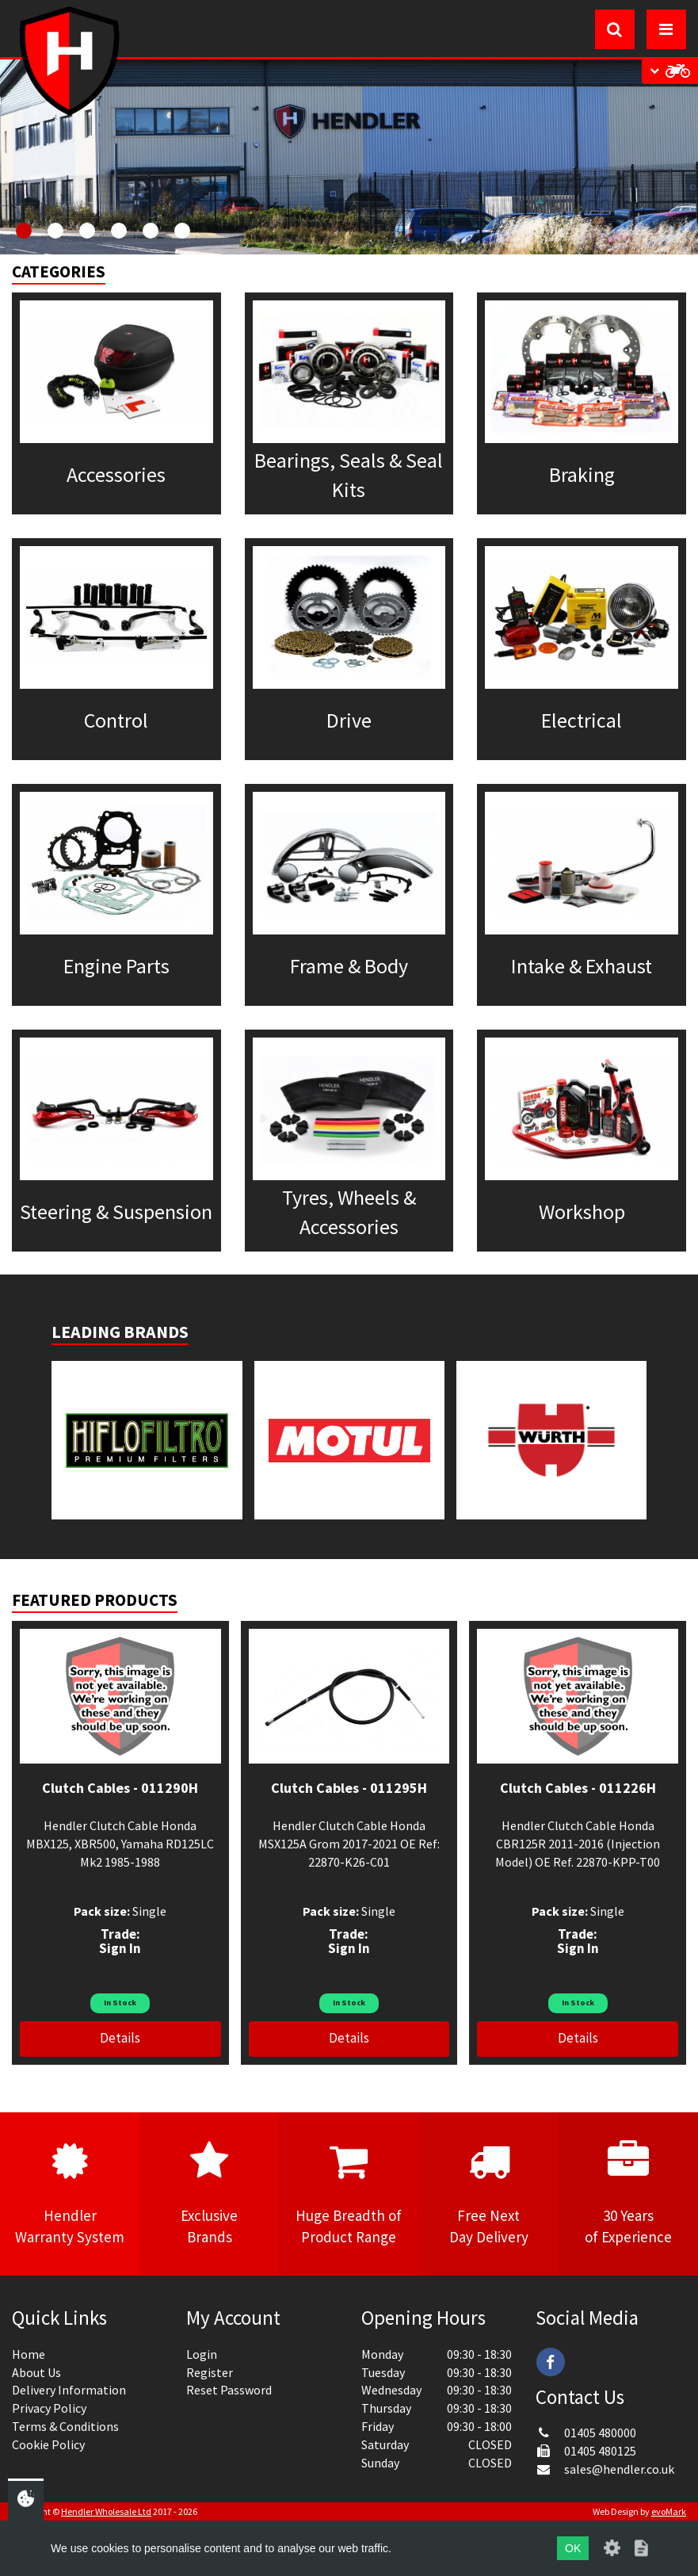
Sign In (120, 1948)
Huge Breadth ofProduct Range (348, 2193)
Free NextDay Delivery (489, 2193)
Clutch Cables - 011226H (578, 1788)
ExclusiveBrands (209, 2193)
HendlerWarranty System (69, 2193)
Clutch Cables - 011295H (349, 1788)
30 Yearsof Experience (628, 2193)
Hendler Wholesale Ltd (106, 2511)
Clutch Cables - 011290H (120, 1788)
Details (120, 2038)
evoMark (668, 2511)
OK (573, 2548)
